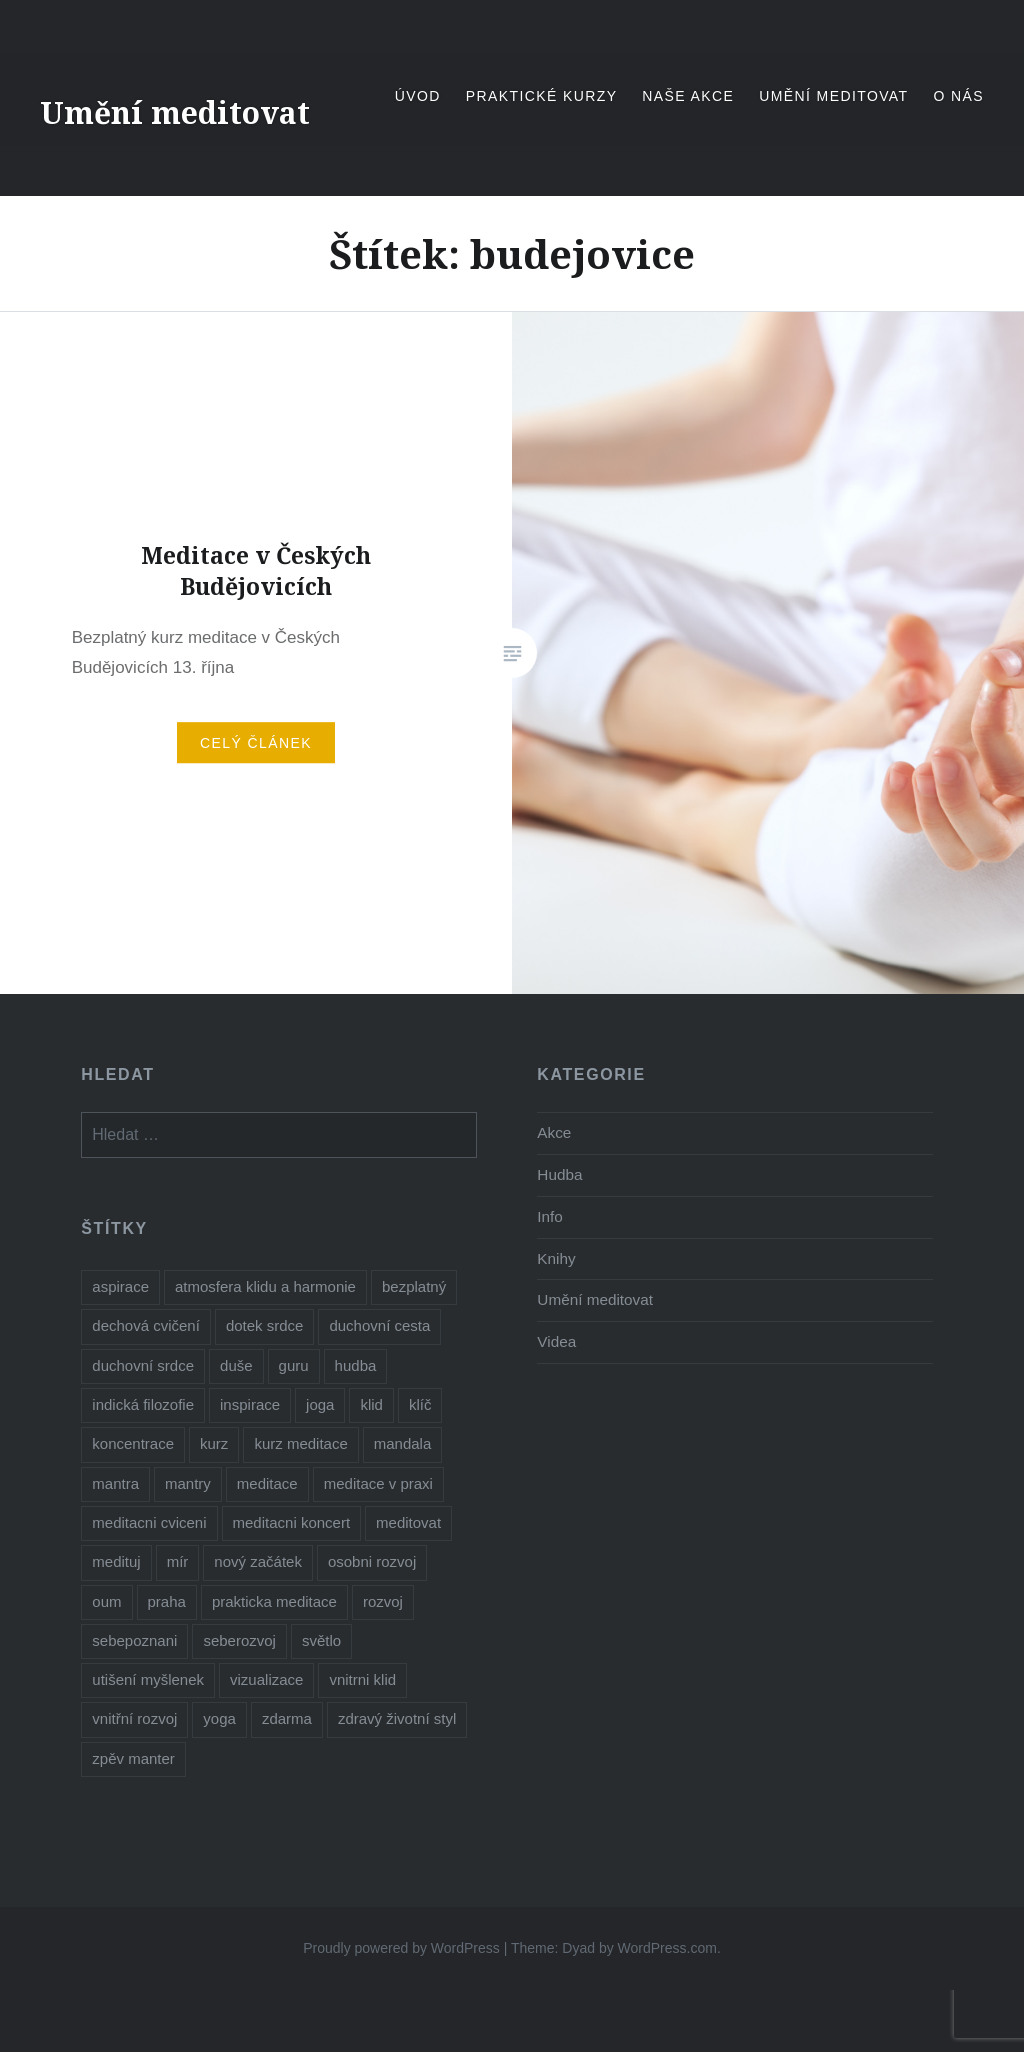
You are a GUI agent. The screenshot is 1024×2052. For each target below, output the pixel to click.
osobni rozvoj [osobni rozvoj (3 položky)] (372, 1561)
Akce (554, 1132)
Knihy (556, 1258)
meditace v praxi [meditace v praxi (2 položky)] (378, 1483)
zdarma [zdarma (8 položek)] (287, 1718)
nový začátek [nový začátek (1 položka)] (258, 1561)
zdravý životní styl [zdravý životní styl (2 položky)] (397, 1718)
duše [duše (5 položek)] (236, 1365)
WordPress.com (667, 1948)
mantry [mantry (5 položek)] (188, 1483)
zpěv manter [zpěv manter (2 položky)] (133, 1758)
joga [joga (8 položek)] (320, 1404)
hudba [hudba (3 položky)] (356, 1365)
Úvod (418, 96)
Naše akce (688, 96)
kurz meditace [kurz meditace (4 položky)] (300, 1443)
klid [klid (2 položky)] (371, 1404)
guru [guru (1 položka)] (294, 1365)
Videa (556, 1341)
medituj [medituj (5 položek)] (116, 1561)
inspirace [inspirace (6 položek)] (250, 1404)
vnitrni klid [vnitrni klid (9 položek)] (362, 1679)
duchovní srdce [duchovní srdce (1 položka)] (143, 1365)
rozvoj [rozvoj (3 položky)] (383, 1601)
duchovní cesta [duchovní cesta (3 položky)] (379, 1325)
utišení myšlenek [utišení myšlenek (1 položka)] (148, 1679)
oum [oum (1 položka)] (106, 1601)
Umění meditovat (175, 112)
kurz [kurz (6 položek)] (214, 1443)
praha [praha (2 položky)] (167, 1601)
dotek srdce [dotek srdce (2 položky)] (265, 1325)
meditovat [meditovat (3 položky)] (408, 1522)
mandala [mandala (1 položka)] (403, 1443)
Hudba (559, 1174)
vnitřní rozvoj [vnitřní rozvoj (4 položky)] (134, 1718)
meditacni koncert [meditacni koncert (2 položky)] (292, 1522)
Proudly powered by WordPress (401, 1948)
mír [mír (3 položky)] (178, 1561)
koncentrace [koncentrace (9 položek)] (133, 1443)
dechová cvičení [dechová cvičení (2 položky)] (146, 1325)
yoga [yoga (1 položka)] (219, 1718)
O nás (958, 96)
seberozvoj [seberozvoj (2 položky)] (239, 1640)
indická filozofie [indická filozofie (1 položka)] (143, 1404)
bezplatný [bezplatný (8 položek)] (414, 1286)
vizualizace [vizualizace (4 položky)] (266, 1679)
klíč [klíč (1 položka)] (420, 1404)
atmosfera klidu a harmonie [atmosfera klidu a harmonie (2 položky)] (265, 1286)
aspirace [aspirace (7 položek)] (120, 1286)
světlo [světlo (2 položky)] (321, 1640)
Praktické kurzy (542, 96)
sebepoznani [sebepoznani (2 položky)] (134, 1640)
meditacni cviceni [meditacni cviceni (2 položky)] (149, 1522)
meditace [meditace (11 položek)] (267, 1483)
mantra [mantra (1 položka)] (115, 1483)
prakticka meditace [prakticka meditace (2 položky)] (274, 1601)
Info (550, 1216)
